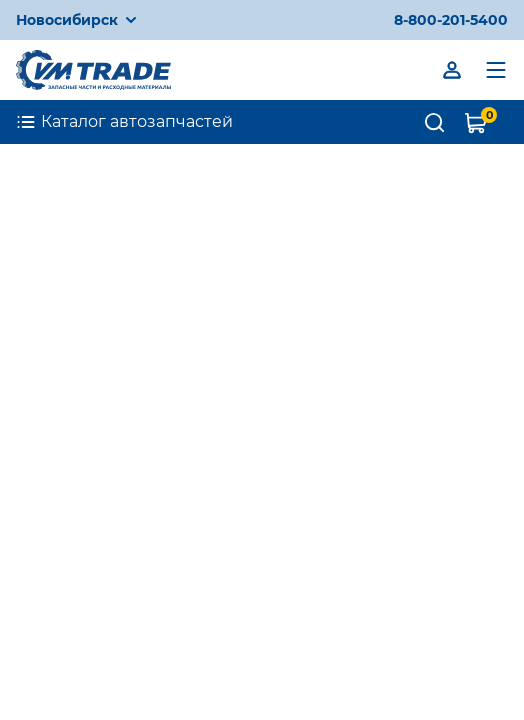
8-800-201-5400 (451, 20)
